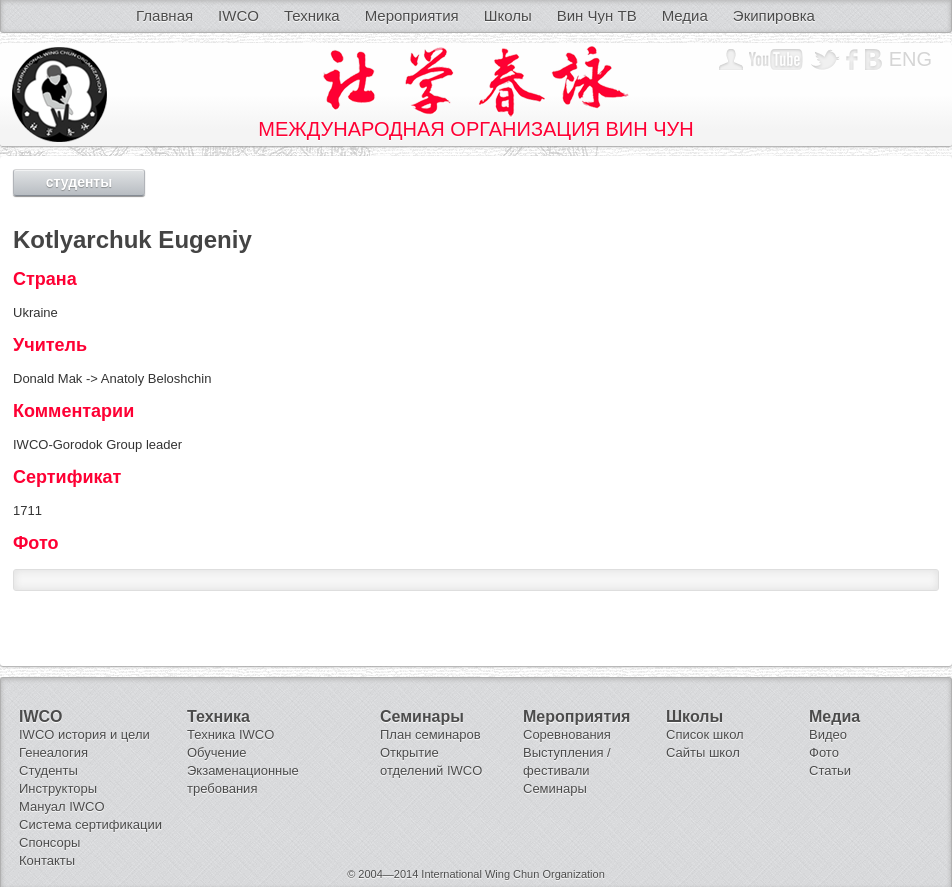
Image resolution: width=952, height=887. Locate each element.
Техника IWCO (230, 734)
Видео (828, 734)
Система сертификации (90, 824)
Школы (508, 15)
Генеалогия (53, 752)
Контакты (47, 860)
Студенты (48, 770)
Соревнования (567, 734)
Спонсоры (49, 842)
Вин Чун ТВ (597, 15)
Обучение (216, 752)
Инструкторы (58, 788)
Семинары (555, 788)
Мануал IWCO (62, 806)
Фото (824, 752)
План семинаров (430, 734)
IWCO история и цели (84, 734)
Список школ (705, 734)
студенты (79, 182)
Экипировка (774, 15)
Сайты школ (703, 752)
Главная (164, 15)
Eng (910, 59)
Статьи (830, 770)
